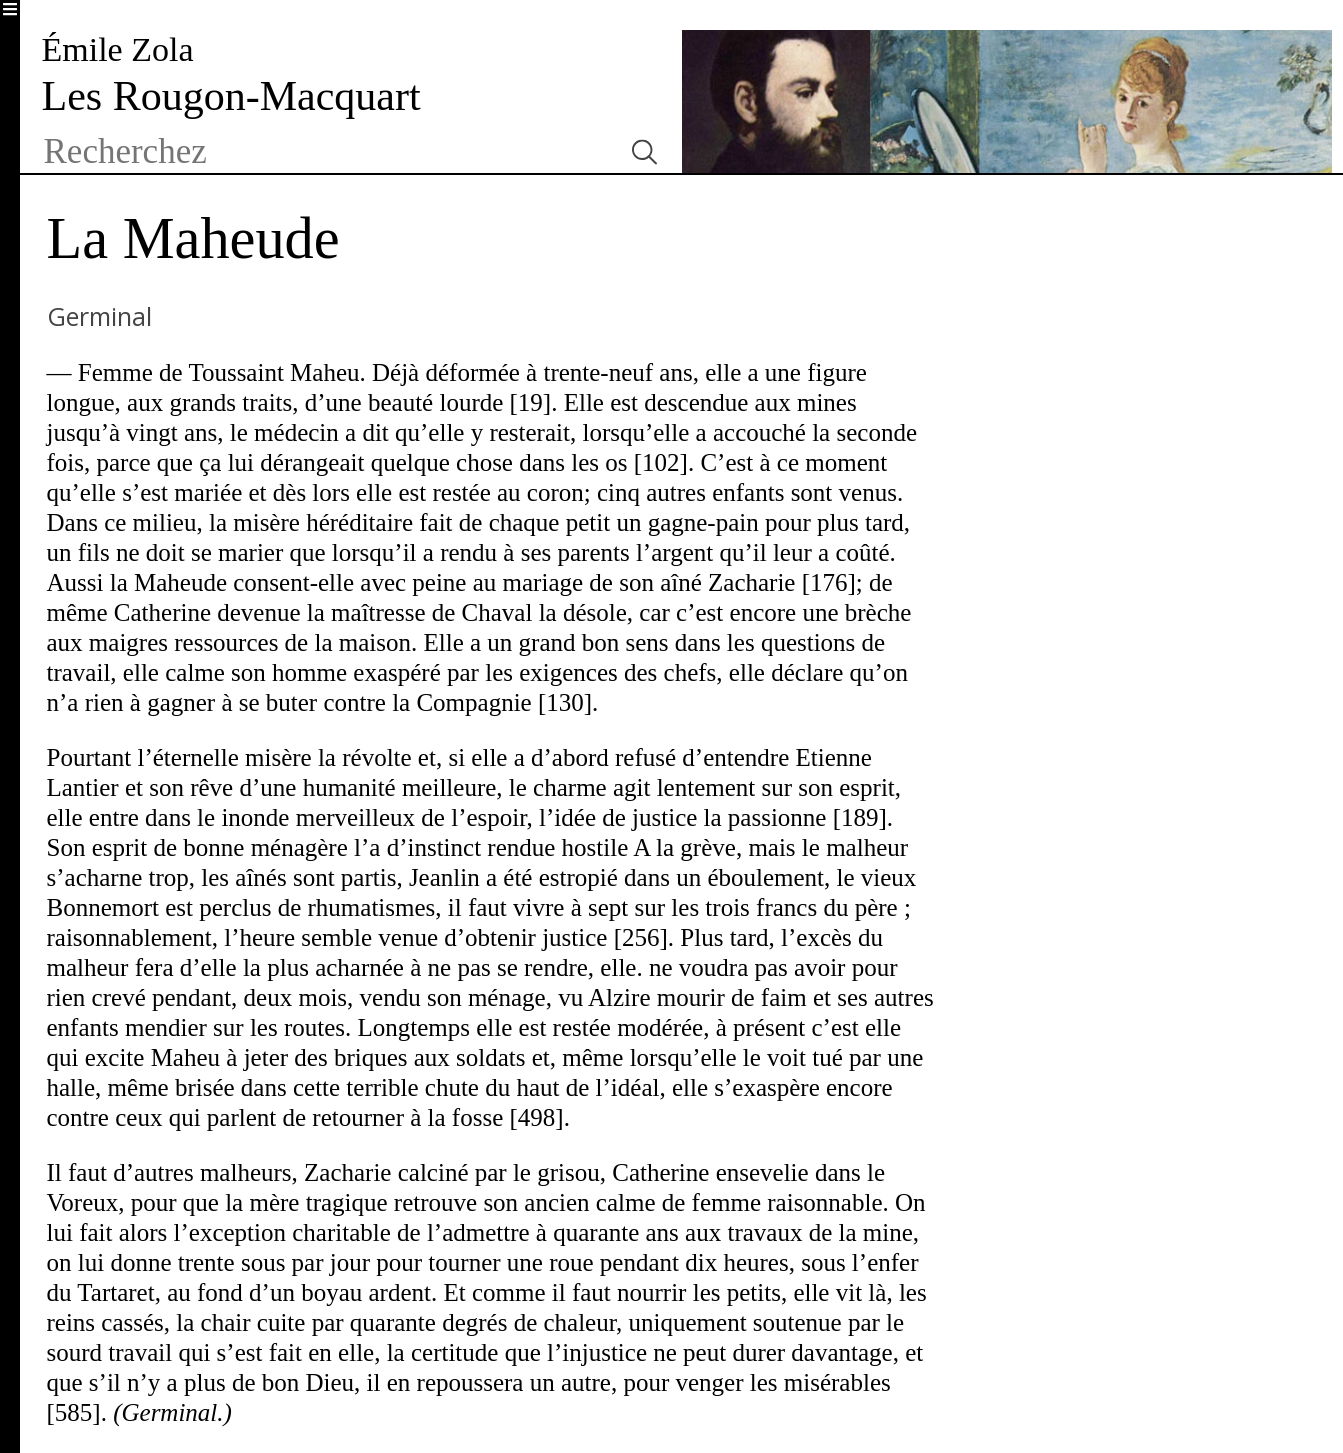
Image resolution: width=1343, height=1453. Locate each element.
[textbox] (324, 152)
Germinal (99, 316)
